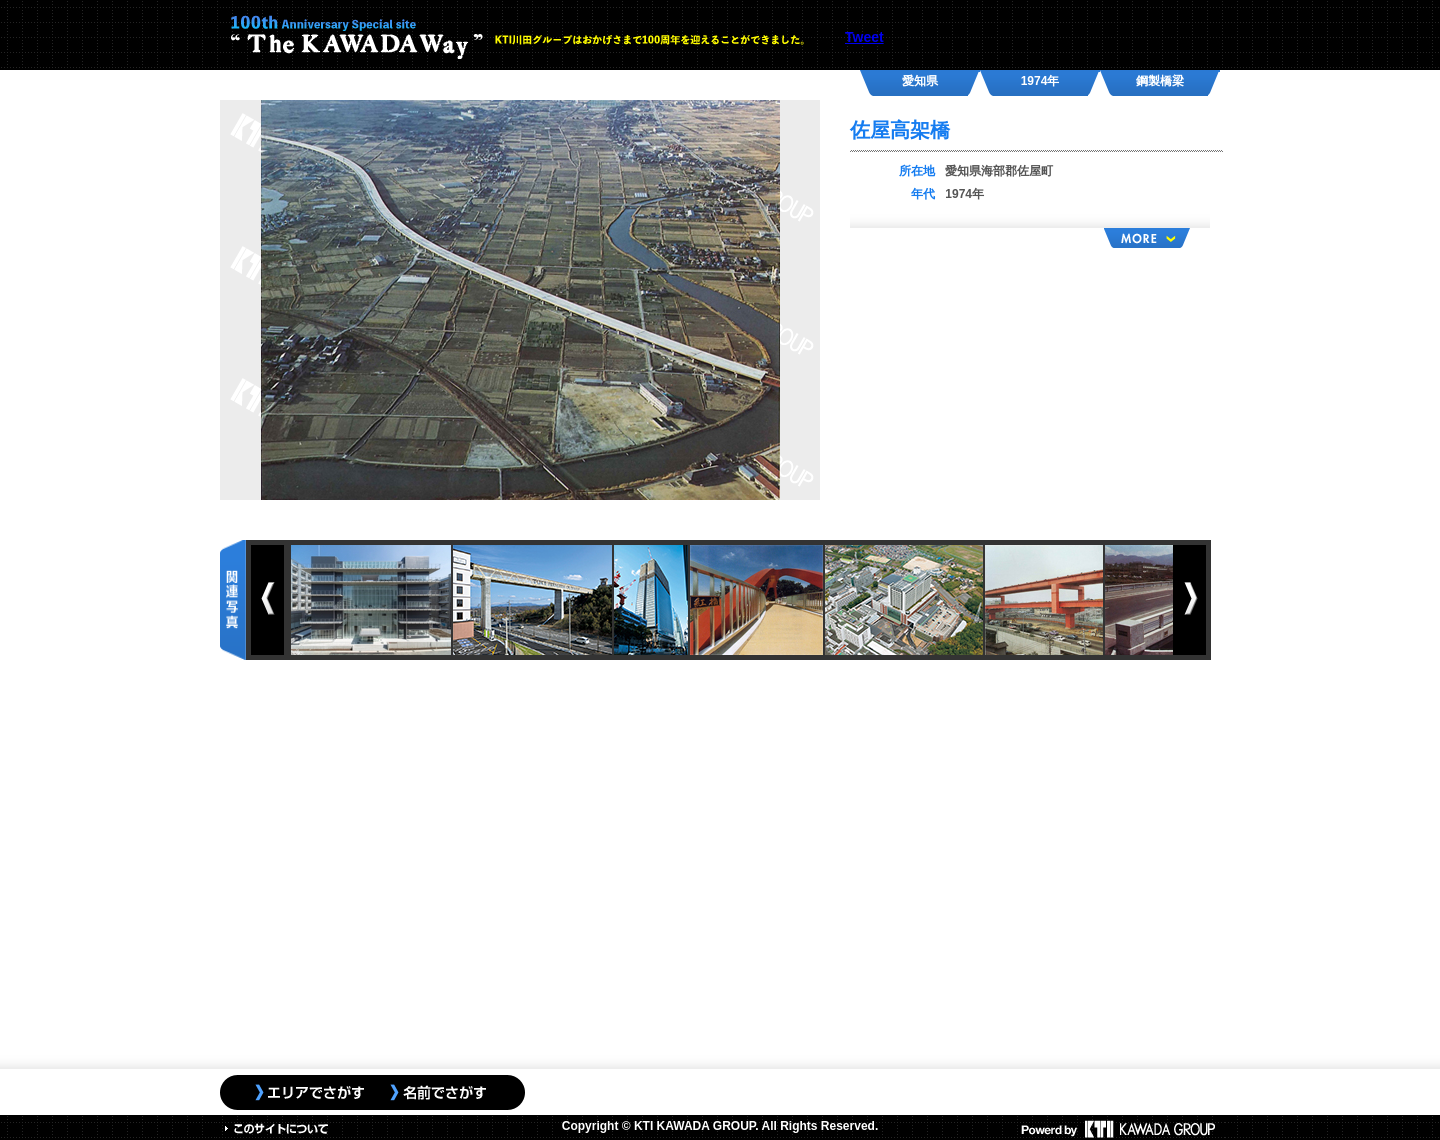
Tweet (864, 37)
